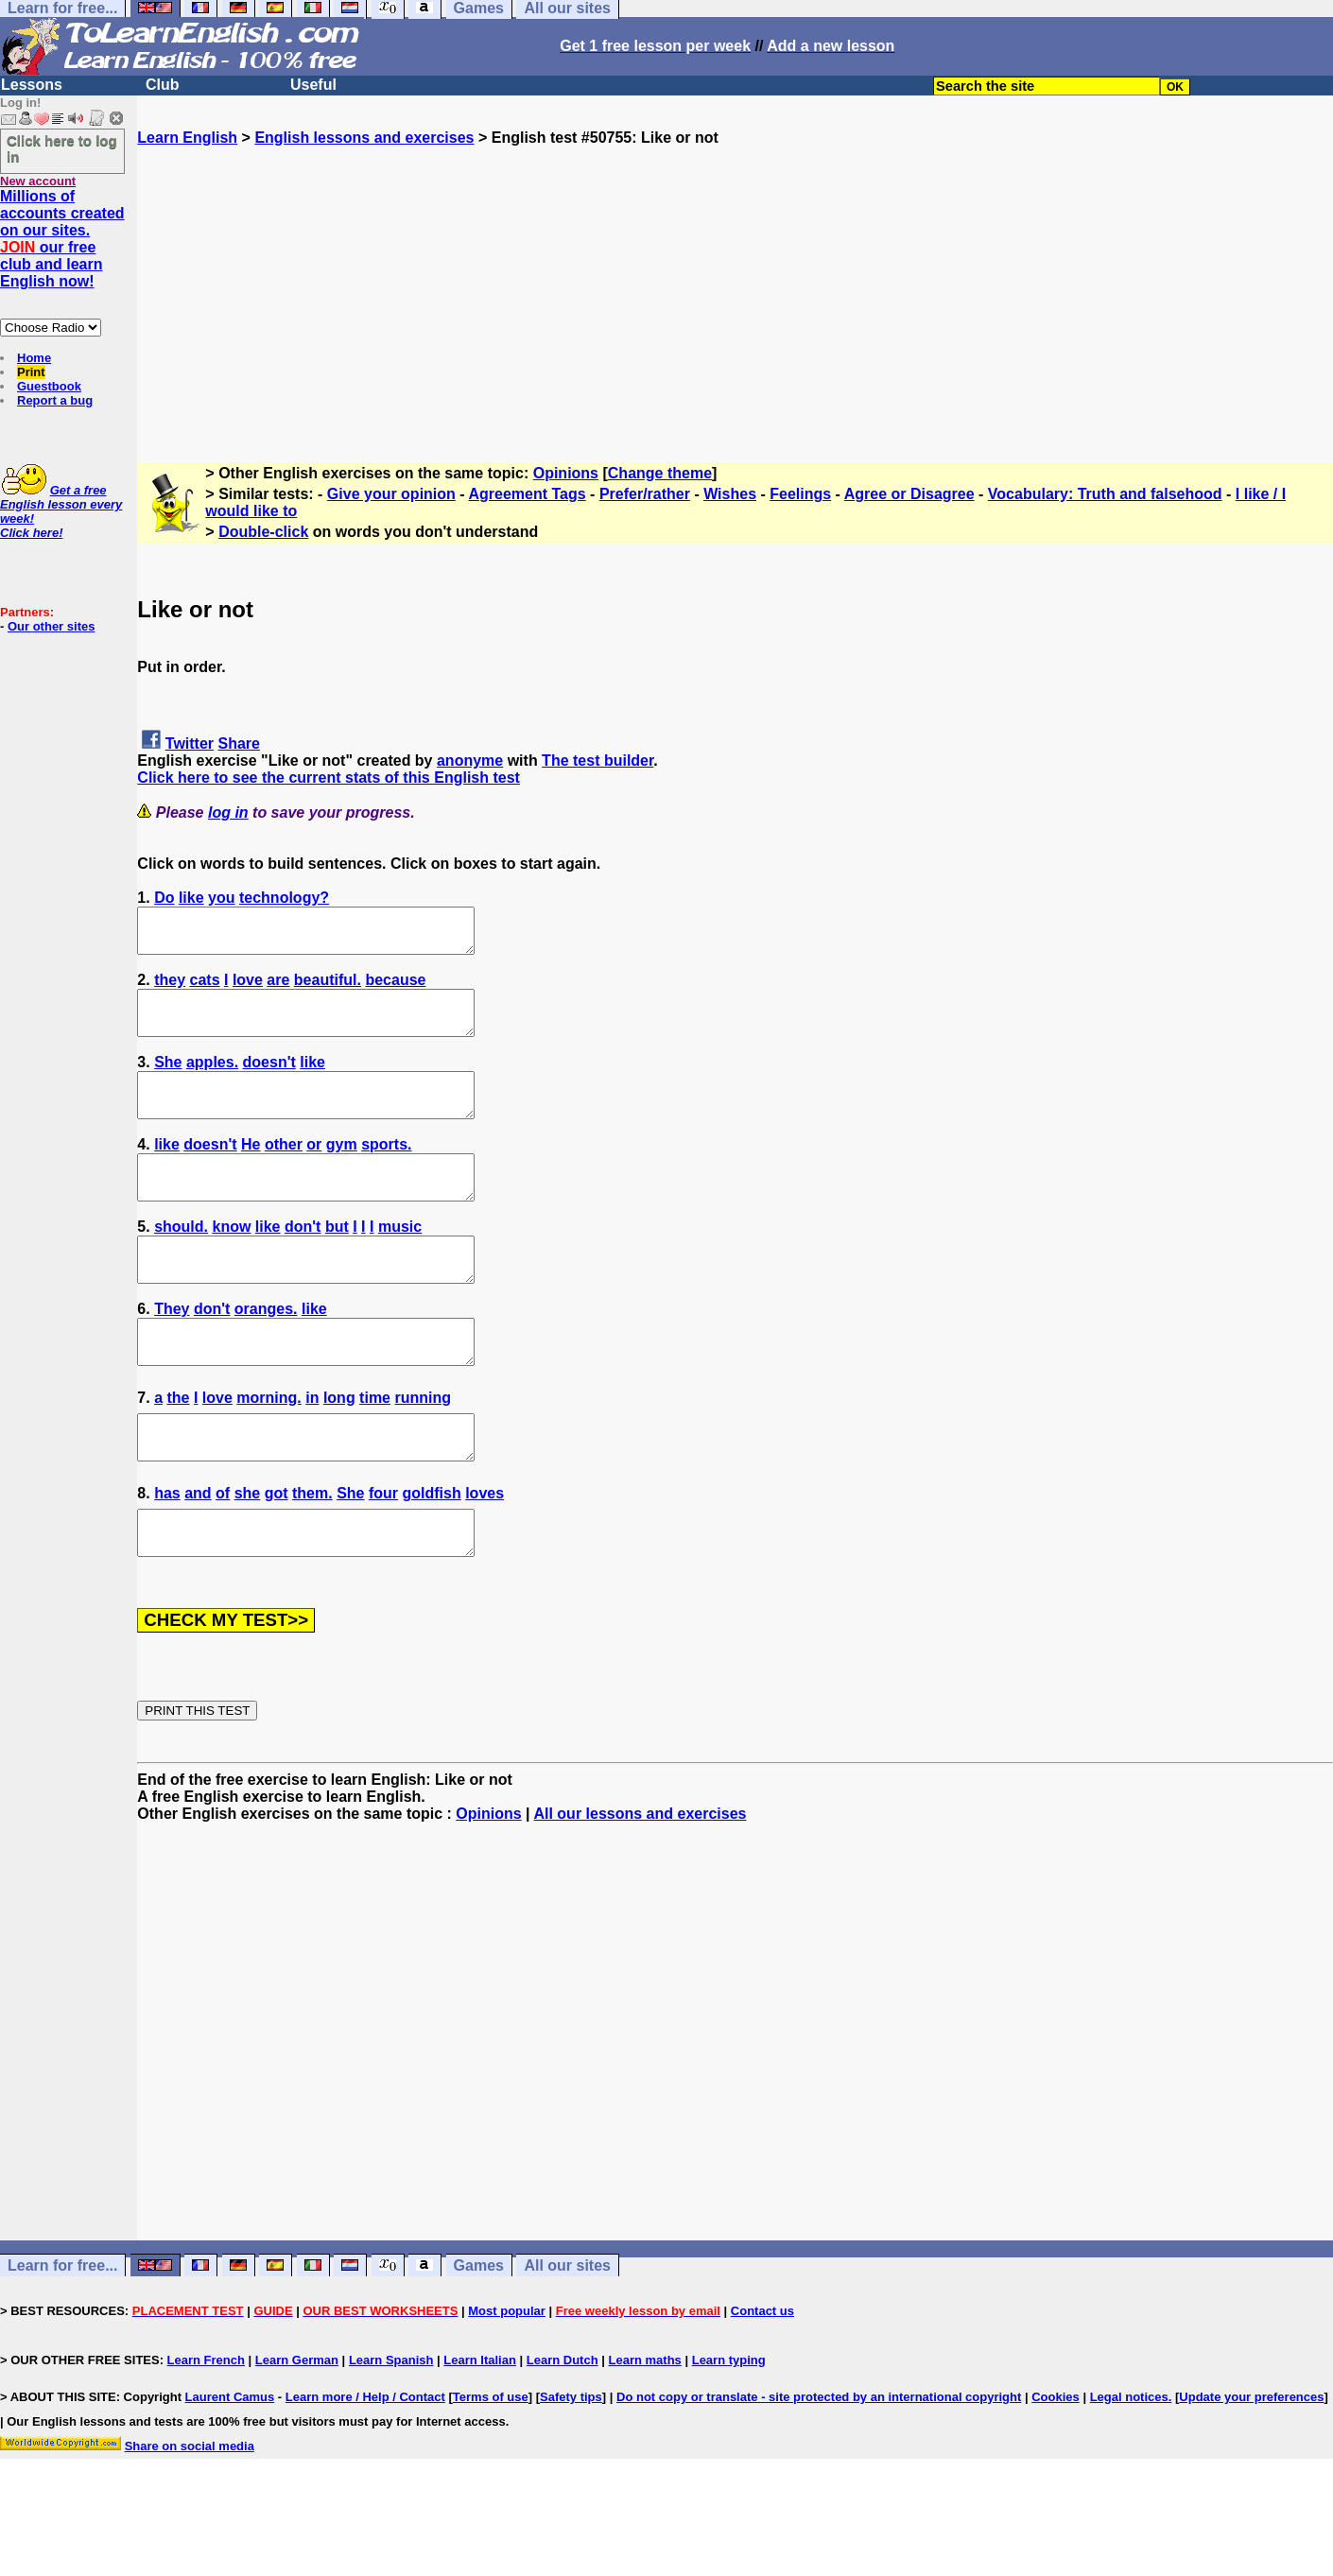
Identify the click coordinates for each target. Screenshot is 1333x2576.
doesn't (269, 1079)
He (250, 1170)
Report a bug (55, 400)
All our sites (567, 2333)
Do (164, 898)
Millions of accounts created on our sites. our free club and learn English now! (62, 238)
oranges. (266, 1351)
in (312, 1449)
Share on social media (189, 2514)
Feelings (800, 494)
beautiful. (327, 988)
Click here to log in (62, 148)
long (339, 1449)
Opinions (565, 473)
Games (479, 2333)
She (168, 1079)
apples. (212, 1079)
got (276, 1553)
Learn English (187, 138)
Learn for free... (62, 2333)
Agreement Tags (526, 494)
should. (181, 1261)
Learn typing (729, 2428)
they (169, 988)
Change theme (660, 473)
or (313, 1170)
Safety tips (571, 2465)
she (247, 1553)
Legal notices (1129, 2465)
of (223, 1553)
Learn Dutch (562, 2428)
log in (228, 812)
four (383, 1553)
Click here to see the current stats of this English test (328, 777)
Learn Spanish (391, 2428)
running (422, 1449)
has (167, 1553)
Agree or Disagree (909, 494)
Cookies (1055, 2465)
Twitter (189, 743)
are (278, 988)
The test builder (597, 760)
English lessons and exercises (364, 138)
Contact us (762, 2379)
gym (341, 1170)
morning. (268, 1449)
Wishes (729, 494)
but (337, 1261)
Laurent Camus (230, 2465)
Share (239, 743)
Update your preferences (1251, 2465)
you (221, 898)
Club (163, 85)
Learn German (296, 2428)
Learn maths (645, 2428)
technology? (284, 898)
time (374, 1449)
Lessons (31, 85)
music (400, 1261)
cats (205, 988)
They (171, 1351)
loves (484, 1553)
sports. (386, 1170)
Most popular (506, 2379)
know (231, 1261)
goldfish (431, 1553)
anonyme (470, 760)
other (284, 1170)
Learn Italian (479, 2428)
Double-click (263, 532)
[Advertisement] (735, 279)
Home (34, 358)
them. (312, 1553)
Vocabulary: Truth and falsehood (1105, 494)
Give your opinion (391, 494)
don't (302, 1261)
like (191, 898)
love (248, 988)
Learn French (206, 2428)
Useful (313, 85)
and (197, 1553)
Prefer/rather (644, 494)
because (395, 988)
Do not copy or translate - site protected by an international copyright (818, 2465)
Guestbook (49, 386)
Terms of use (490, 2465)
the (178, 1449)
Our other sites (51, 626)
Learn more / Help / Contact (365, 2465)
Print (31, 372)
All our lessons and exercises (639, 1882)
